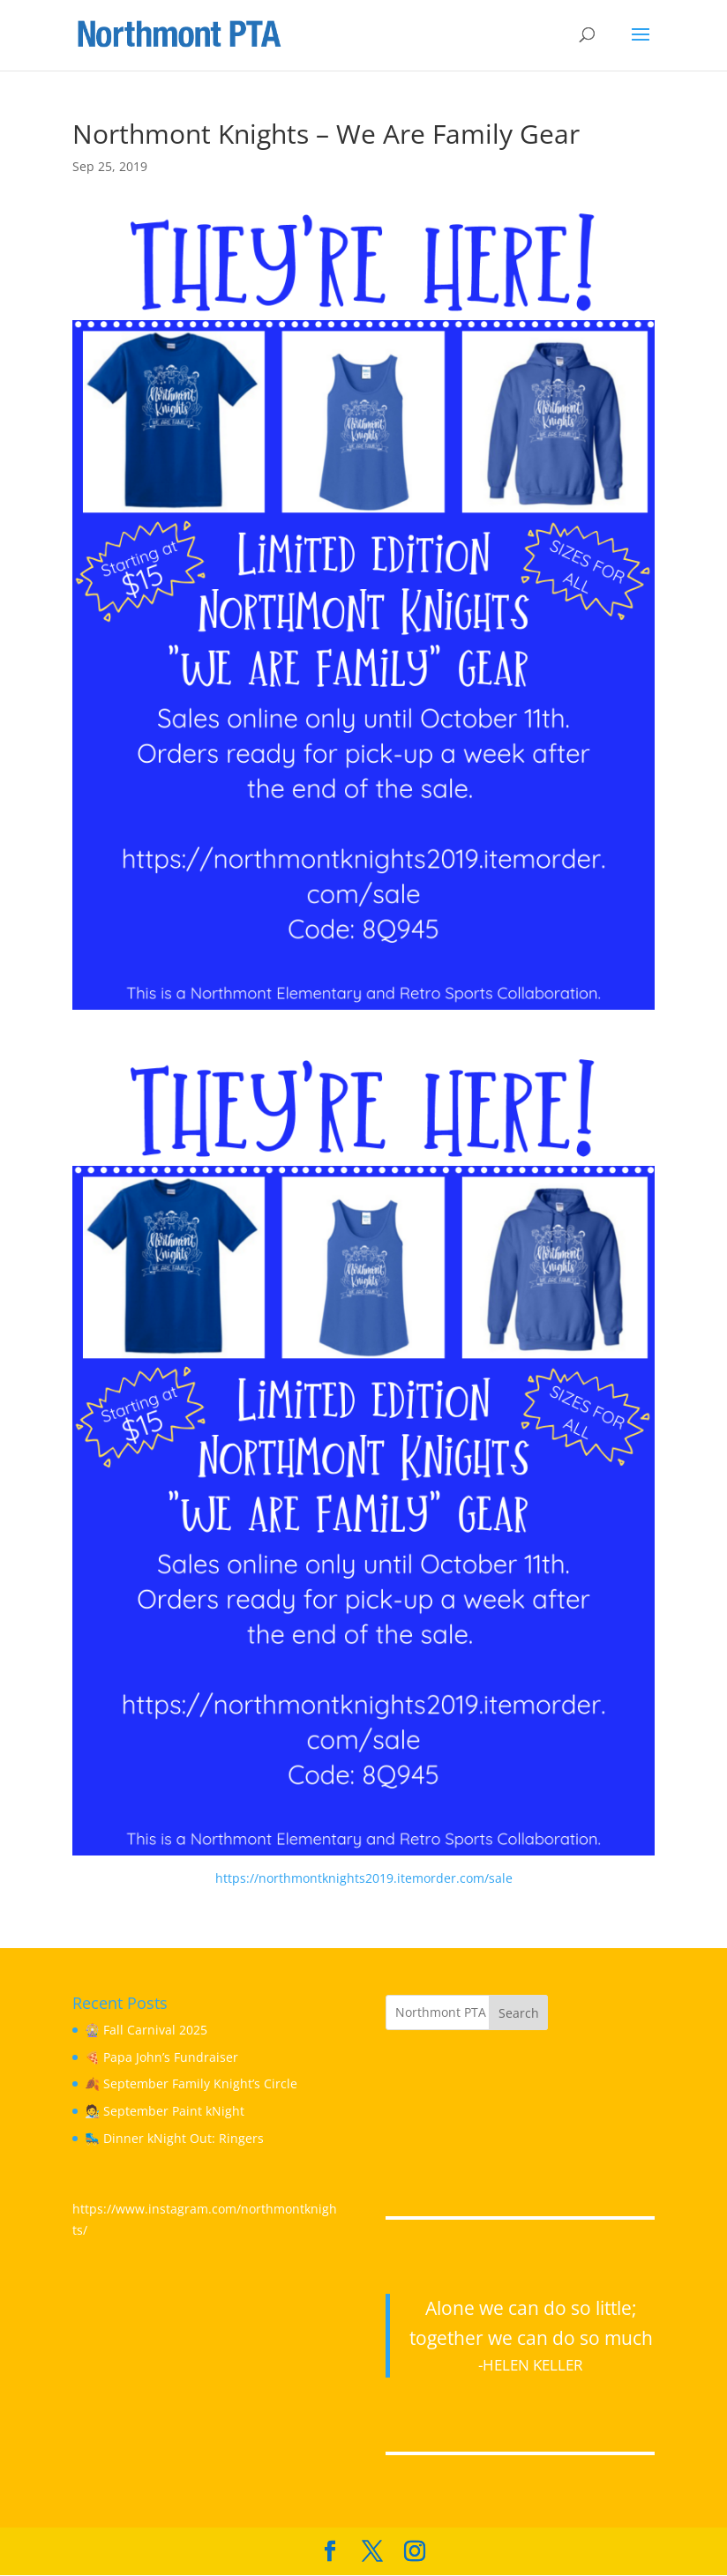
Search (518, 2013)
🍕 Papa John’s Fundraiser (161, 2057)
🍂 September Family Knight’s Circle (191, 2083)
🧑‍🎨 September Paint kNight (164, 2110)
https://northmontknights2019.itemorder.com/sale (364, 1878)
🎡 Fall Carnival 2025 (146, 2029)
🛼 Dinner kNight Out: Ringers (174, 2138)
